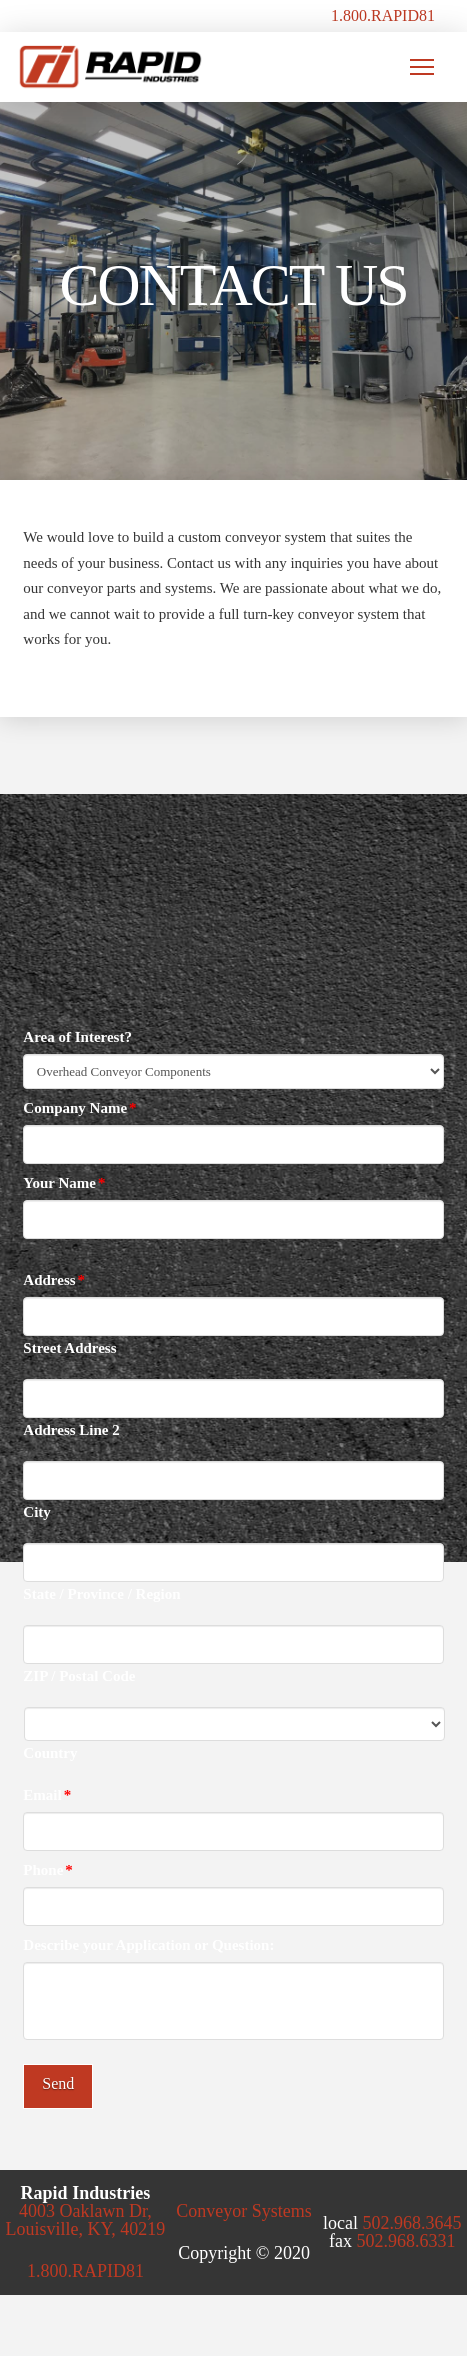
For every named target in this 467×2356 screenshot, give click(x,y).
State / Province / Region (101, 1594)
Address (54, 1280)
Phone (48, 1870)
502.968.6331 (405, 2241)
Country (50, 1753)
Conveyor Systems (244, 2211)
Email (47, 1795)
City (37, 1512)
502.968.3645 (411, 2223)
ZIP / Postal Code (79, 1676)
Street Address (69, 1348)
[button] (422, 67)
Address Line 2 (71, 1430)
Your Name (64, 1183)
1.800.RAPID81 (383, 15)
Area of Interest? (77, 1037)
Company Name (80, 1108)
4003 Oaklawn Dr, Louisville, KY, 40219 (86, 2220)
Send (58, 2083)
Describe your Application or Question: (148, 1945)
